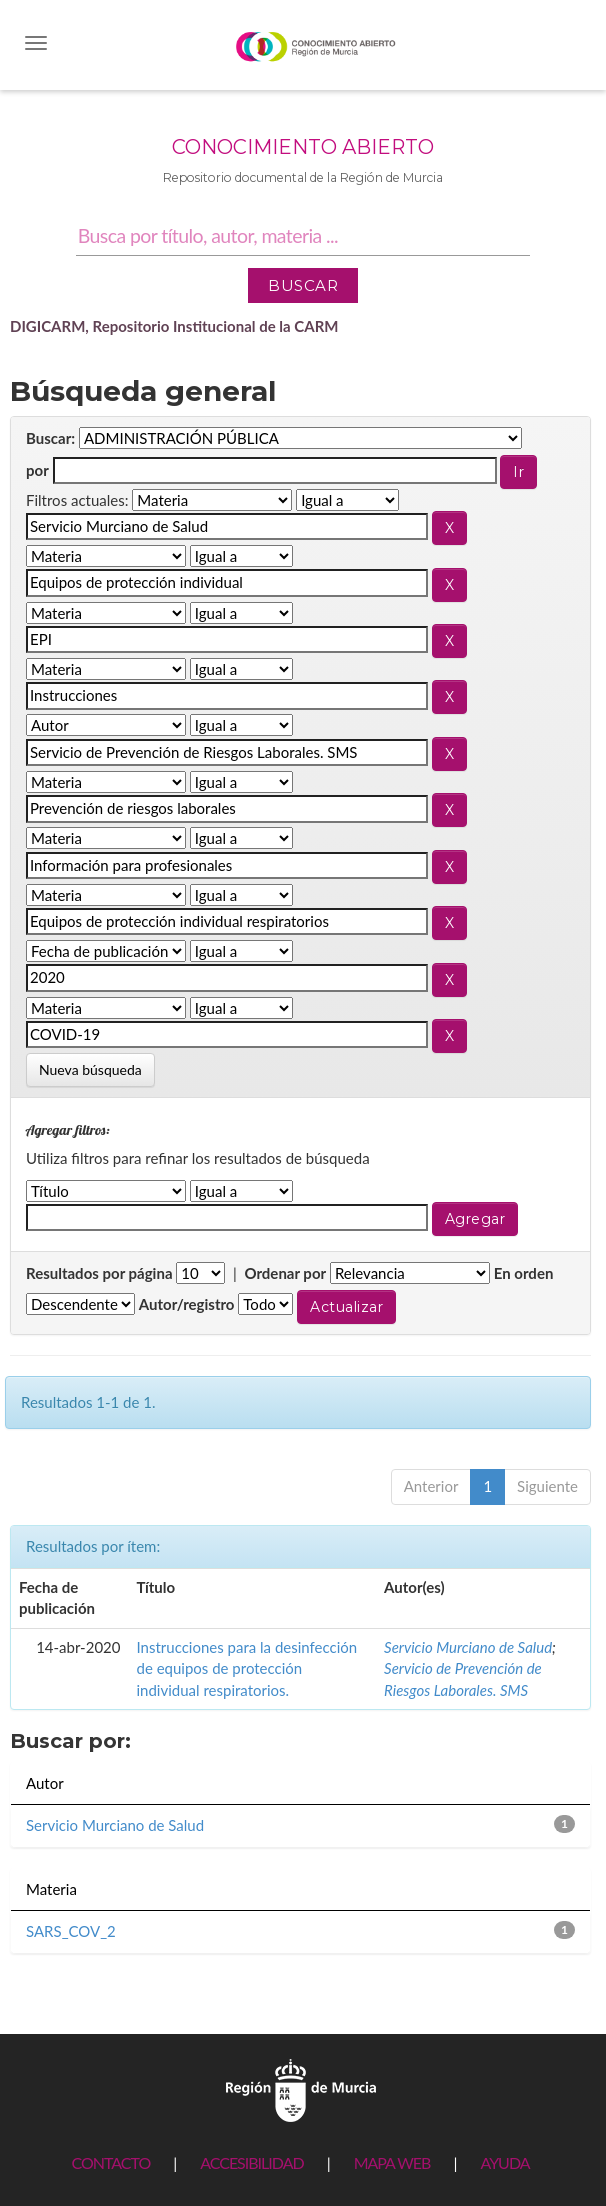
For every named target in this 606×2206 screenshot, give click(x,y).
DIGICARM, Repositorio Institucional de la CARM (174, 326)
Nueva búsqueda (90, 1069)
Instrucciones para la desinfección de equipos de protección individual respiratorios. (247, 1668)
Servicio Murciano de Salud (468, 1647)
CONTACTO (110, 2162)
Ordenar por (285, 1273)
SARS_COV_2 (71, 1931)
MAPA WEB (392, 2162)
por (37, 470)
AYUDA (504, 2162)
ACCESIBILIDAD (251, 2162)
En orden (524, 1273)
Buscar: (50, 438)
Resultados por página (99, 1273)
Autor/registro (187, 1304)
